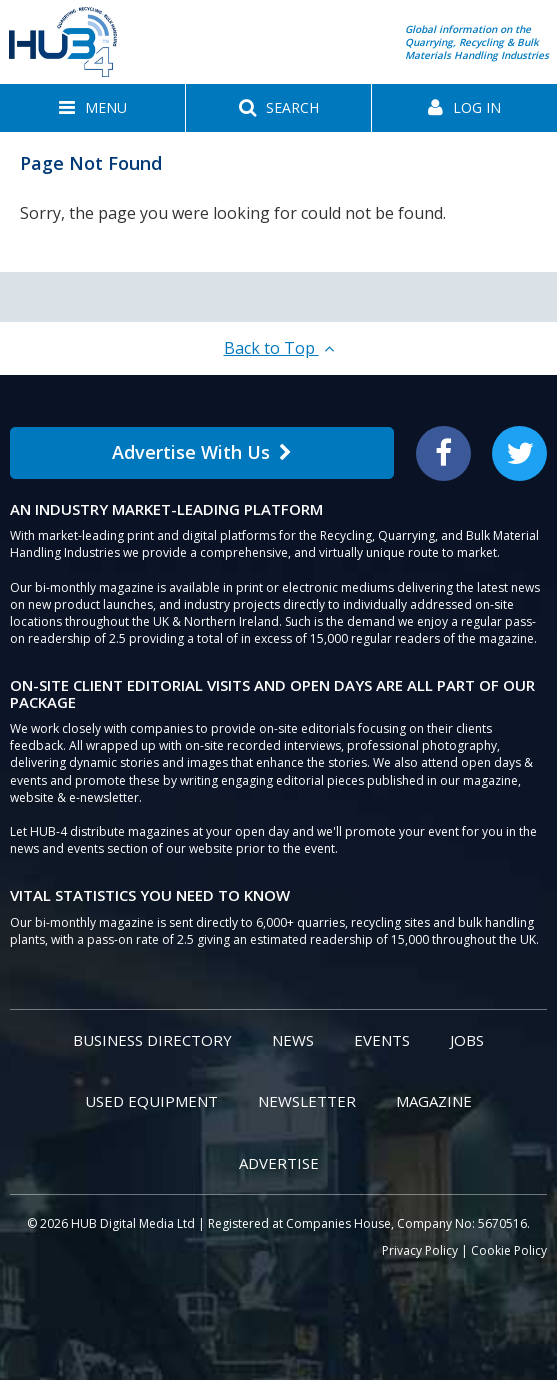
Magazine (434, 1101)
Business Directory (152, 1040)
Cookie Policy (509, 1250)
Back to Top (279, 348)
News (293, 1040)
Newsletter (307, 1101)
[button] (92, 108)
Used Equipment (151, 1101)
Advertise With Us (202, 452)
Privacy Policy (420, 1250)
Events (382, 1040)
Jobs (467, 1040)
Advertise (279, 1163)
